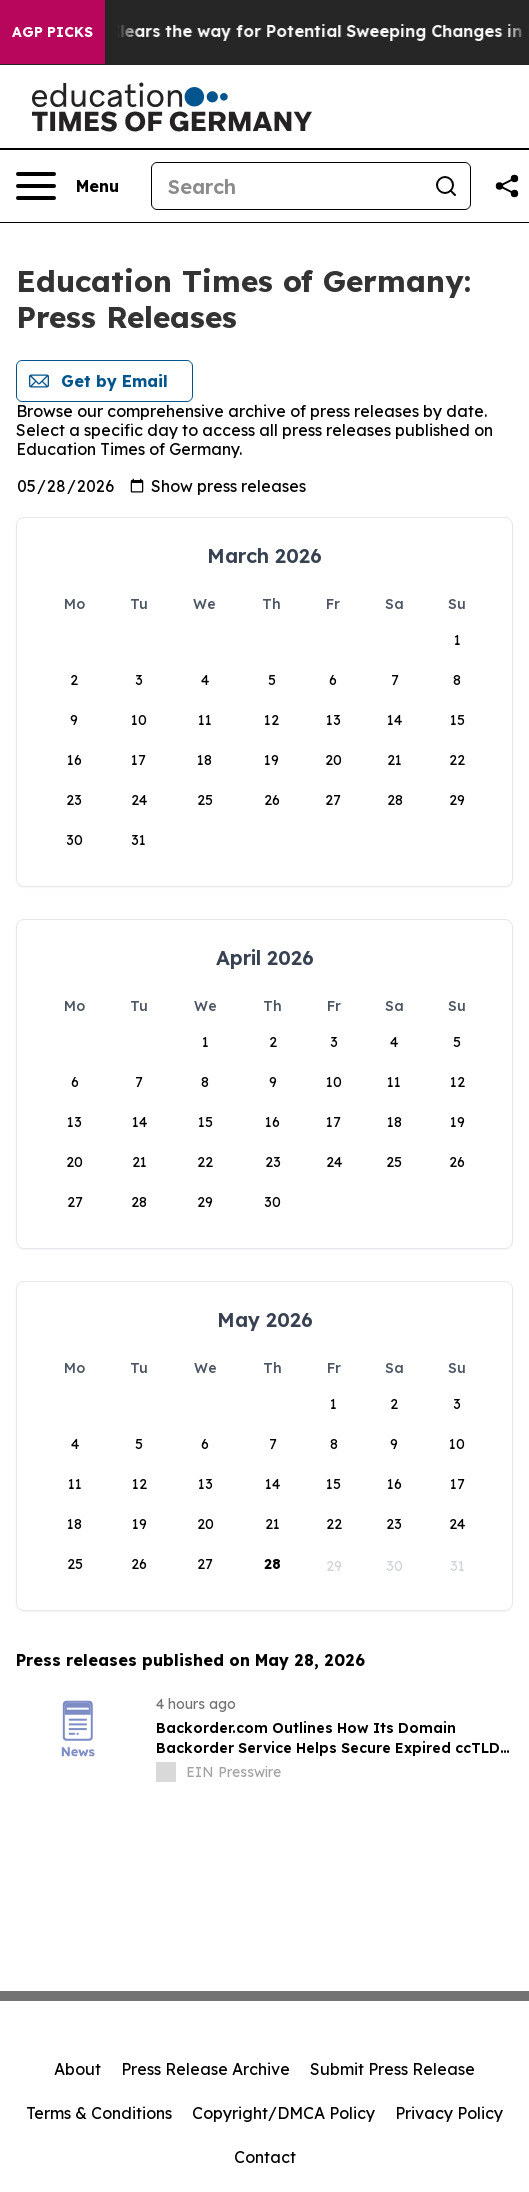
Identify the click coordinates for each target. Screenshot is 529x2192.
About (77, 2069)
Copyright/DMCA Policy (283, 2113)
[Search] (287, 186)
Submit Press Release (392, 2069)
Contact (265, 2157)
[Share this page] (507, 186)
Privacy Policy (449, 2113)
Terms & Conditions (99, 2113)
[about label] (166, 1772)
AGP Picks (52, 32)
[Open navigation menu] (67, 186)
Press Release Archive (205, 2069)
